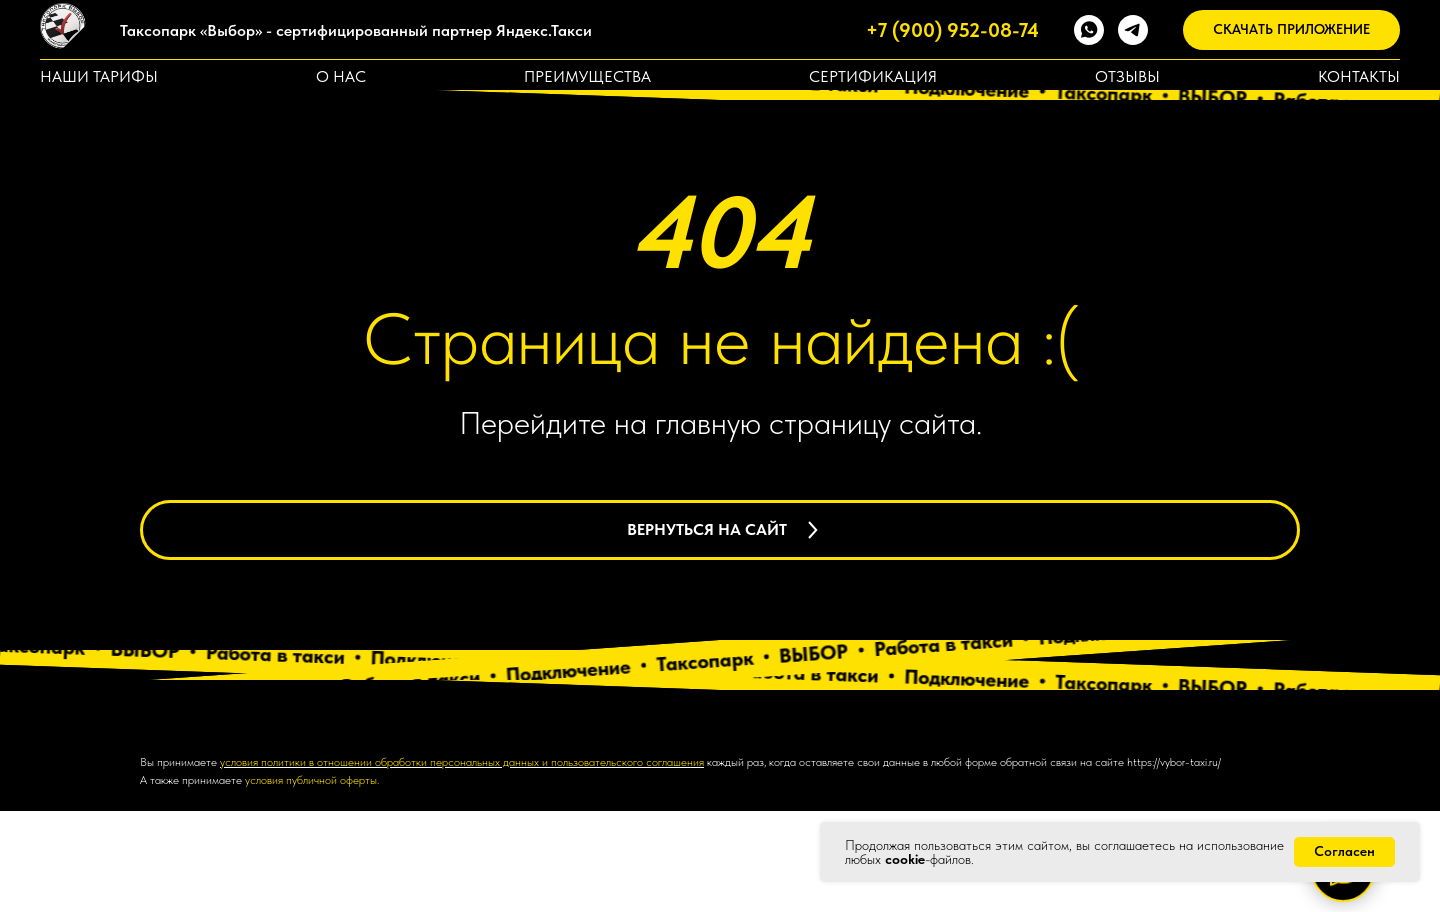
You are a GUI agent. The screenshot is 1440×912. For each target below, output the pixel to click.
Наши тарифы (99, 76)
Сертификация (873, 76)
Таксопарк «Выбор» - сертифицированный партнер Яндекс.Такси (356, 30)
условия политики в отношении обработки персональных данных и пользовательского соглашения (462, 863)
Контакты (1359, 76)
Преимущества (587, 76)
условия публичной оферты (311, 882)
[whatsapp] (1089, 30)
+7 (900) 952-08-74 (952, 30)
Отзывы (1127, 76)
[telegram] (1133, 30)
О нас (341, 76)
